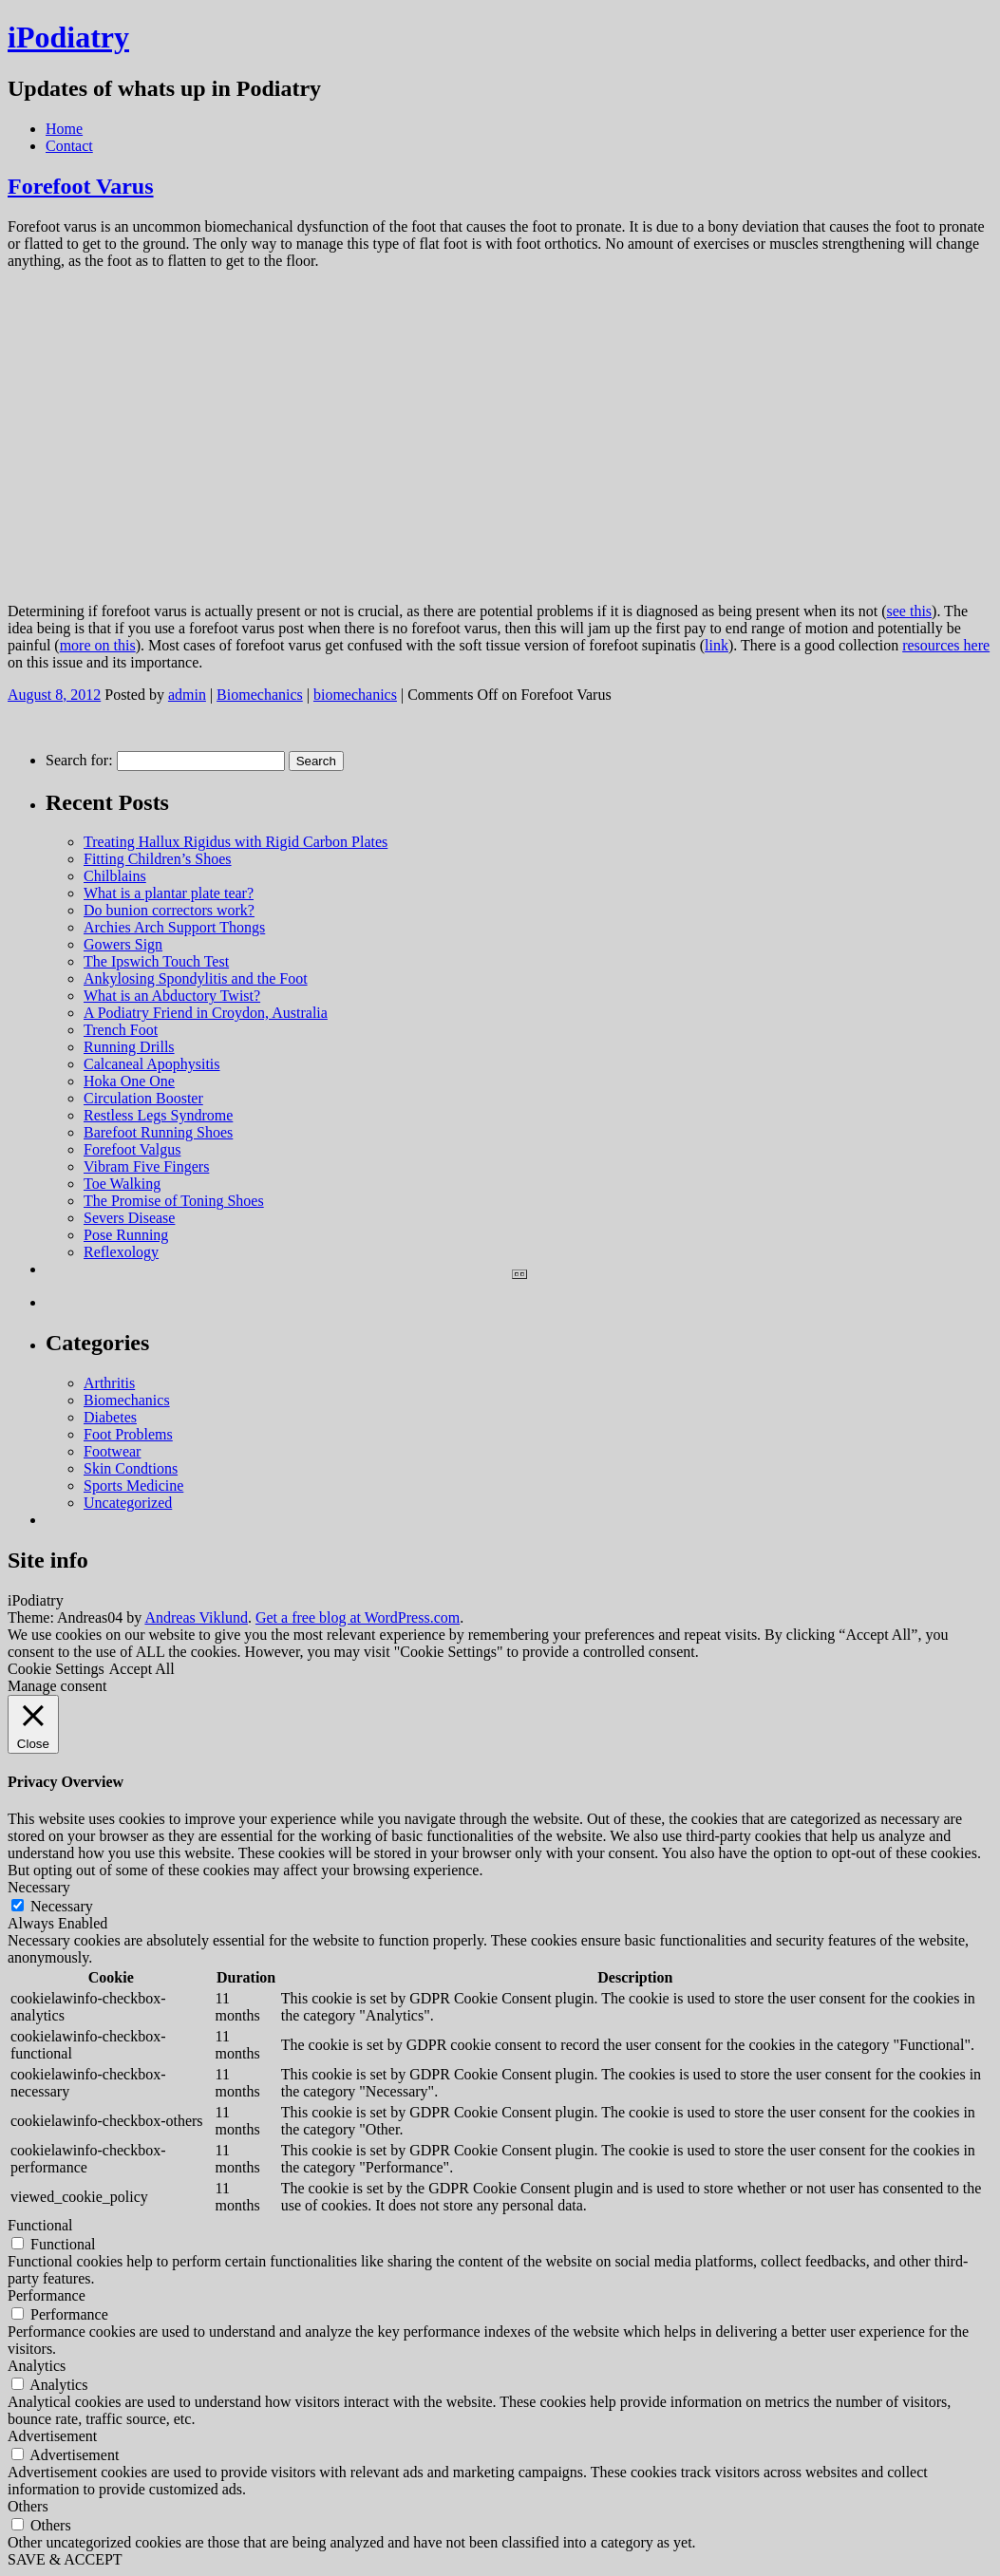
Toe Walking (122, 1183)
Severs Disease (129, 1218)
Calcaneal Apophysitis (152, 1064)
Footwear (112, 1451)
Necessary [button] (39, 1887)
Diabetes (110, 1417)
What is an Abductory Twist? (172, 995)
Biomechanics (260, 694)
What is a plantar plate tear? (169, 893)
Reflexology (121, 1252)
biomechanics (355, 694)
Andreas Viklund (196, 1617)
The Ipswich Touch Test (156, 961)
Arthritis (109, 1383)
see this (910, 611)
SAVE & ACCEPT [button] (65, 2559)
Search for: (79, 760)
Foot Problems (128, 1434)
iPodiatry (68, 37)
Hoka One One (129, 1081)
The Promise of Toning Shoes (174, 1201)
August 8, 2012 (54, 694)
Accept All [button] (142, 1669)
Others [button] (28, 2506)
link (716, 645)
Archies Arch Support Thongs (174, 927)
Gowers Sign (123, 944)
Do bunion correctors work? (169, 910)
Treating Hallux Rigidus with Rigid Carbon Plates (235, 842)
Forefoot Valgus (132, 1149)
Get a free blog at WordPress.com (357, 1617)
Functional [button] (40, 2225)
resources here (946, 645)
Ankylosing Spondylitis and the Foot (196, 978)
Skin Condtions (131, 1468)
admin (187, 694)
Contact (69, 146)
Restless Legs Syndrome (158, 1115)
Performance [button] (46, 2295)
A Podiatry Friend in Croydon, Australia (206, 1013)
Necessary (61, 1906)
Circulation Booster (143, 1098)
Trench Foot (121, 1030)
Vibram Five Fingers (146, 1166)
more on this (98, 645)
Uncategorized (128, 1503)
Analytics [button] (37, 2366)
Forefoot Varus (81, 186)
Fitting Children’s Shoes (158, 859)
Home (64, 129)
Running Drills (129, 1047)
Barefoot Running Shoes (158, 1132)
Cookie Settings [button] (56, 1669)
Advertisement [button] (52, 2436)
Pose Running (126, 1235)
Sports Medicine (133, 1485)
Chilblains (115, 876)
